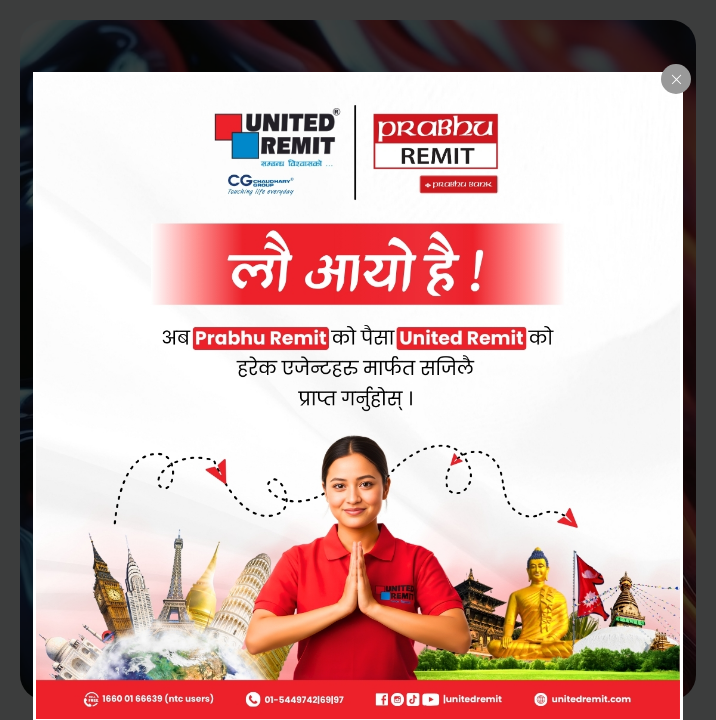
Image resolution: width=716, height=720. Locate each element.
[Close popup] (676, 79)
